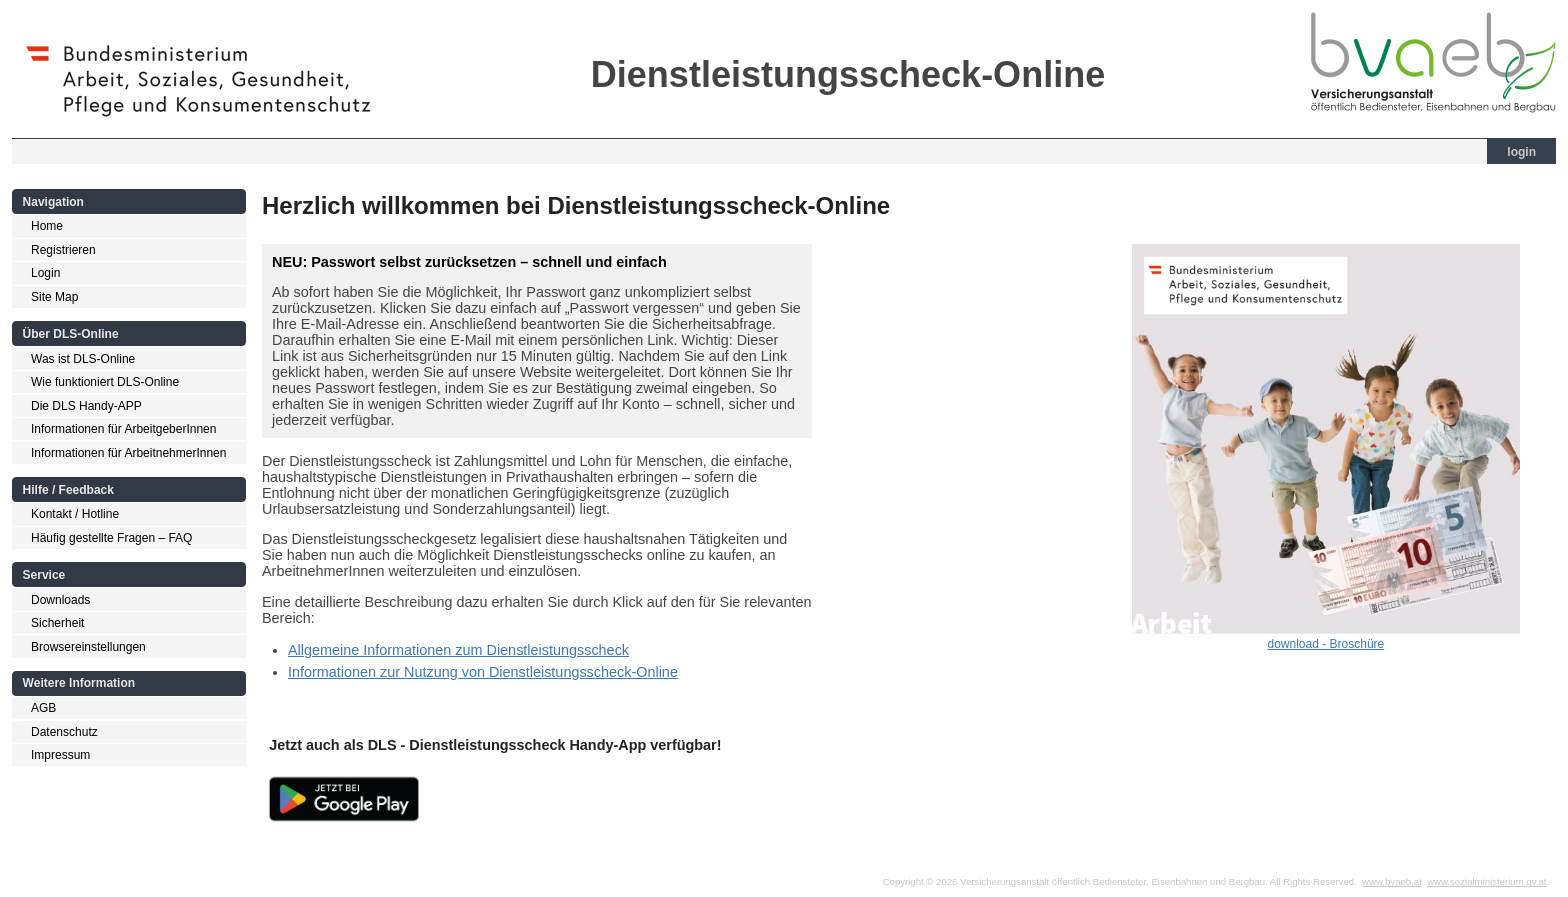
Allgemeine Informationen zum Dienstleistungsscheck (458, 650)
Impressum (60, 755)
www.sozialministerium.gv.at (1486, 881)
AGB (43, 708)
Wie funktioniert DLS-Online (105, 382)
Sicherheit (57, 623)
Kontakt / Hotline (75, 514)
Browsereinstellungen (88, 647)
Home (47, 226)
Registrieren (63, 250)
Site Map (54, 297)
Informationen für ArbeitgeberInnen (123, 429)
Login (45, 273)
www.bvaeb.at (1392, 881)
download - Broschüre (1326, 644)
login (1521, 152)
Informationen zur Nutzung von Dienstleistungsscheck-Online (483, 672)
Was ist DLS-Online (83, 359)
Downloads (60, 600)
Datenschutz (64, 732)
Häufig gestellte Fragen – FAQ (111, 538)
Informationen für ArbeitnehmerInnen (128, 453)
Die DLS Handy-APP (86, 406)
